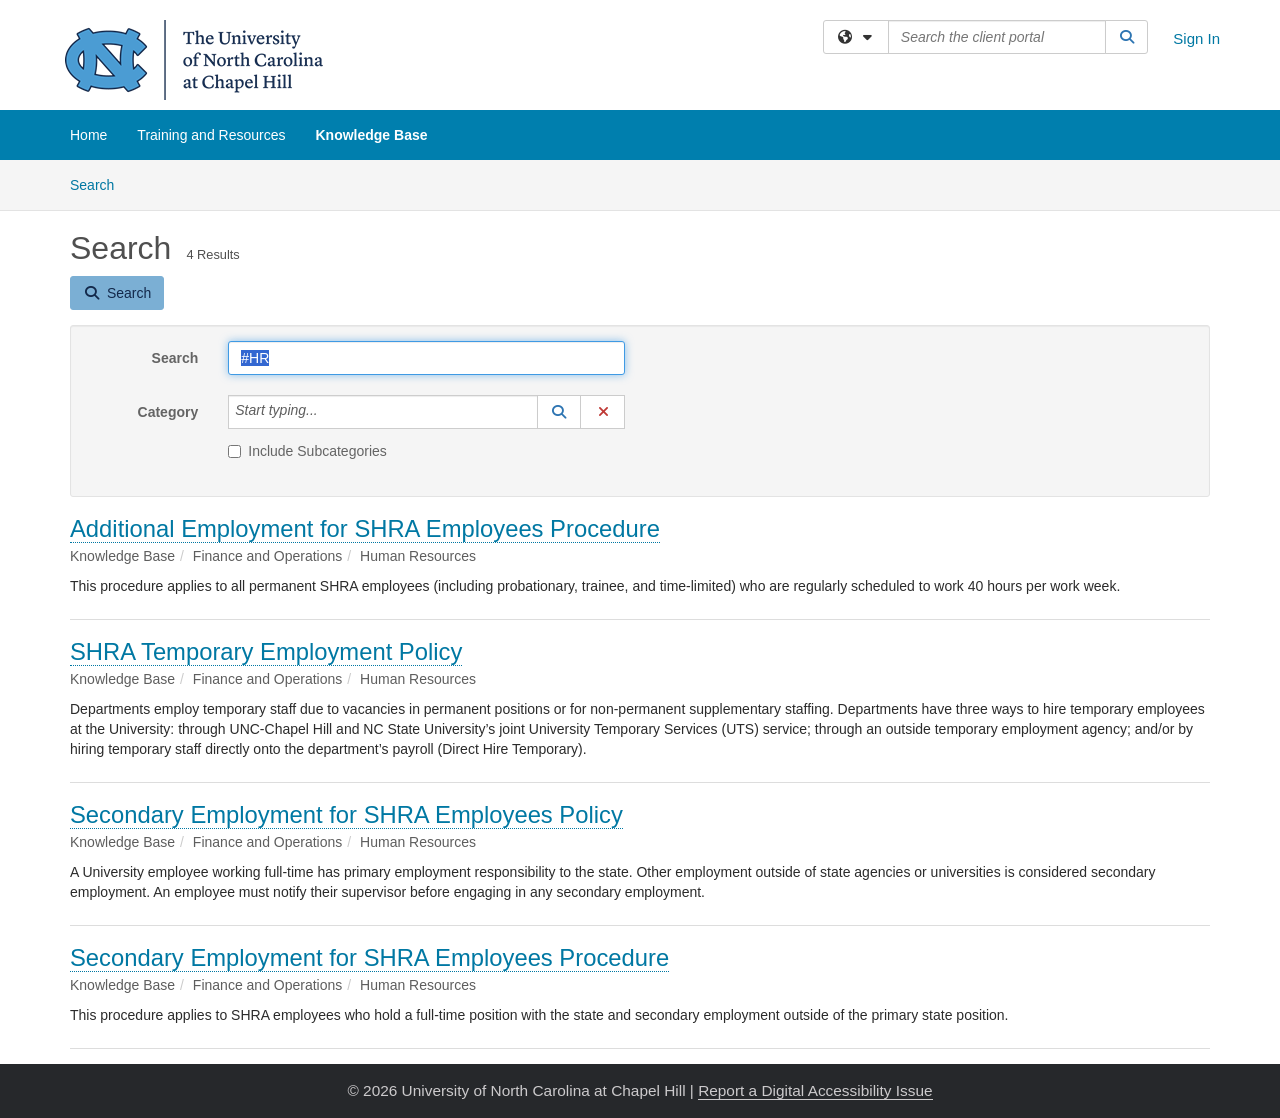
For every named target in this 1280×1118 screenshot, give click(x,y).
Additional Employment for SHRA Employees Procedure (365, 528)
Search (99, 183)
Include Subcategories (307, 451)
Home (88, 135)
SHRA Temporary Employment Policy (266, 651)
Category (168, 412)
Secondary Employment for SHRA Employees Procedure (369, 957)
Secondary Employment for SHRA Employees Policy (346, 814)
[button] (559, 412)
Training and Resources (211, 135)
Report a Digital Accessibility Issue (815, 1090)
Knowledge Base (371, 135)
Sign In (1196, 38)
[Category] (329, 412)
